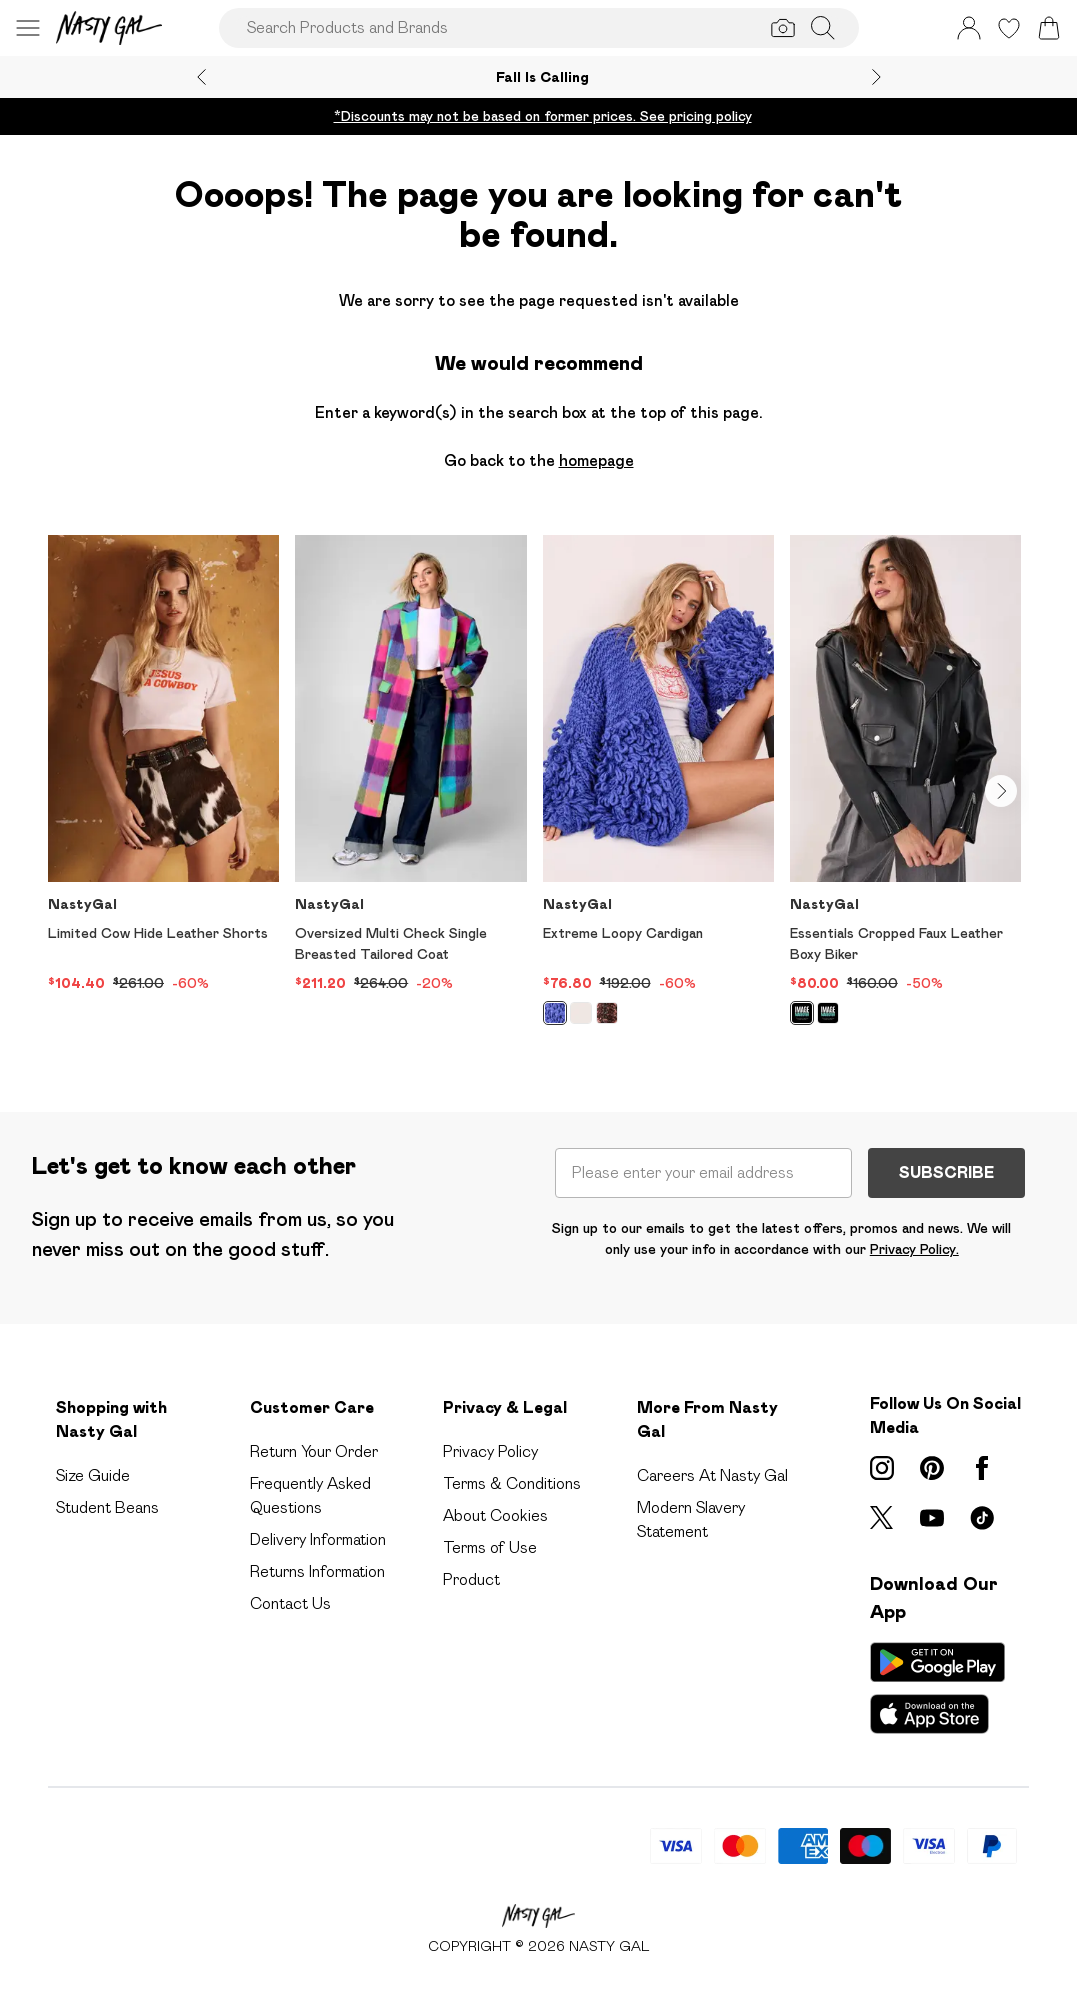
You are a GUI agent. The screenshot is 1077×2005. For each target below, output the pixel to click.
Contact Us (290, 1603)
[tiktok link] (982, 1518)
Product (471, 1579)
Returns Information (317, 1571)
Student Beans (107, 1507)
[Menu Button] (28, 28)
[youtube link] (932, 1518)
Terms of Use (490, 1547)
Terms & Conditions (512, 1483)
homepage (596, 460)
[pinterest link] (932, 1468)
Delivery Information (318, 1539)
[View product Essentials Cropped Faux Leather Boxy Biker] (905, 787)
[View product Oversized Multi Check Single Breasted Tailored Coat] (410, 764)
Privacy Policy (490, 1451)
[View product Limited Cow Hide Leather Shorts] (163, 764)
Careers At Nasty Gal (712, 1475)
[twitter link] (882, 1518)
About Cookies (495, 1515)
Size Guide (93, 1475)
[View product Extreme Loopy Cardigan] (658, 787)
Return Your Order (314, 1451)
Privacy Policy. (914, 1249)
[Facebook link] (982, 1468)
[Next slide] (876, 77)
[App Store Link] (937, 1688)
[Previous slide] (201, 77)
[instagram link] (882, 1468)
